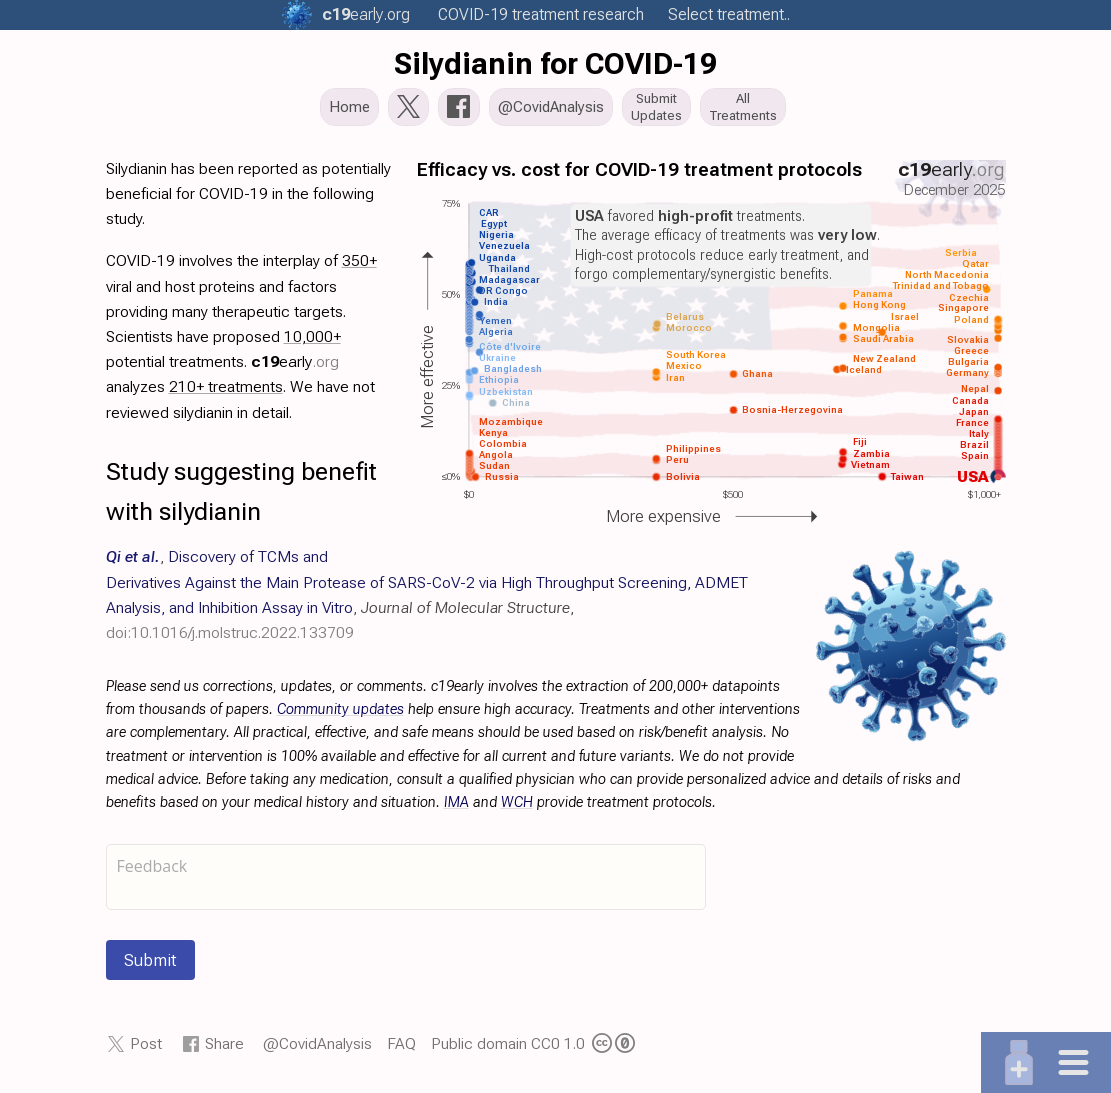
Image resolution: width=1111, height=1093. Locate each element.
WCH (517, 808)
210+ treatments (226, 392)
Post (146, 1049)
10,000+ (312, 342)
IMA (456, 808)
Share (224, 1049)
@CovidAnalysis (317, 1049)
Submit (150, 966)
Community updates (340, 715)
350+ (359, 266)
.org (366, 14)
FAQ (401, 1049)
